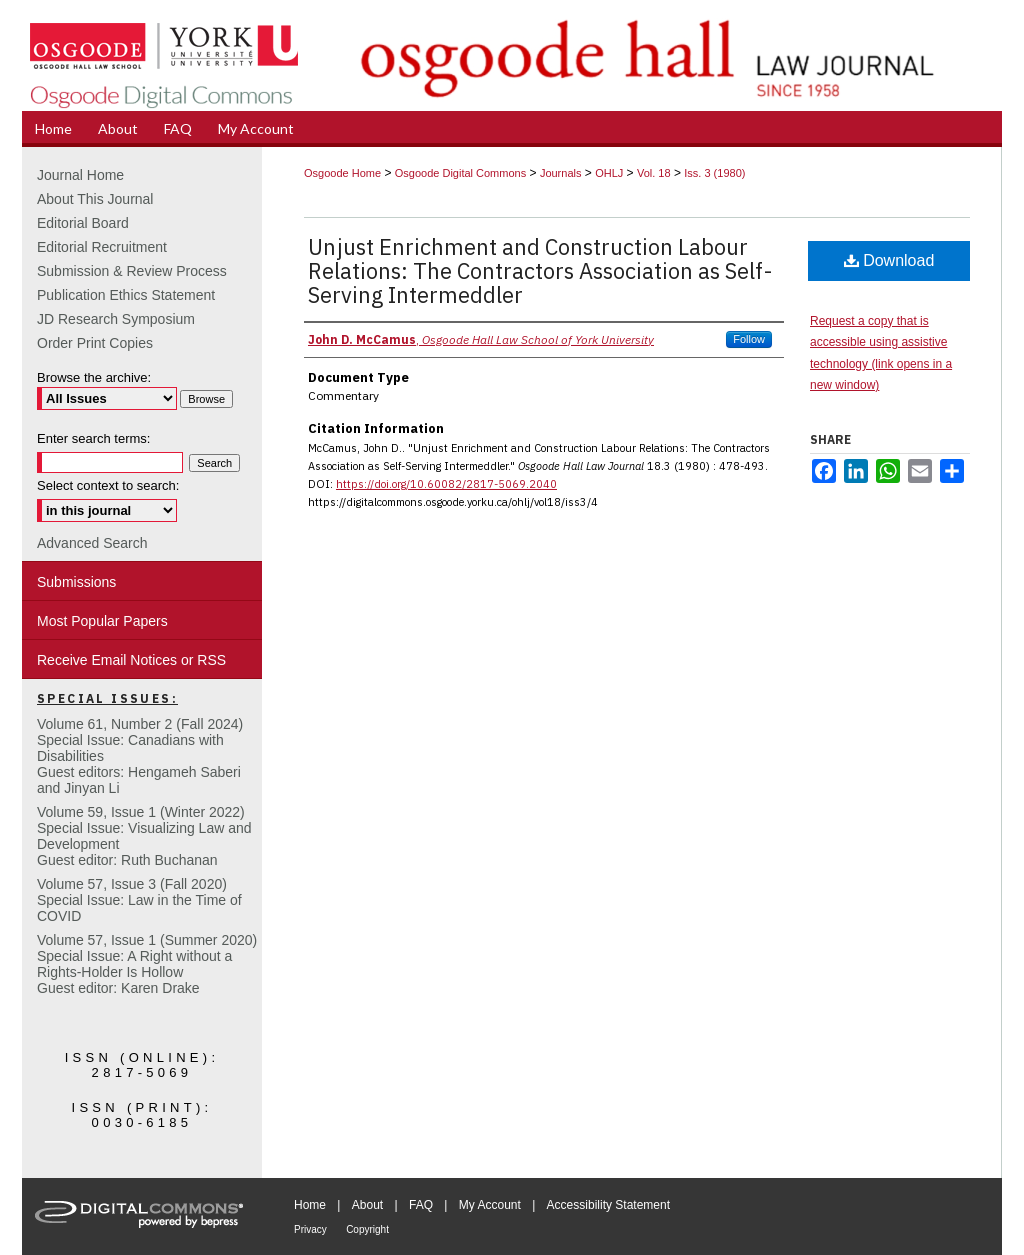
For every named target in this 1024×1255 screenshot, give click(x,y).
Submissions (76, 582)
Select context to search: (108, 485)
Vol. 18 (654, 173)
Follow (749, 339)
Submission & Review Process (132, 271)
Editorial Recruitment (102, 247)
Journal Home (80, 175)
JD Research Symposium (116, 319)
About (367, 1205)
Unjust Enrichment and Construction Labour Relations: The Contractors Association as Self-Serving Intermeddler (540, 270)
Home (310, 1205)
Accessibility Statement (608, 1205)
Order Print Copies (95, 343)
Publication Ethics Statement (126, 295)
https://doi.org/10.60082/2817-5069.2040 (446, 484)
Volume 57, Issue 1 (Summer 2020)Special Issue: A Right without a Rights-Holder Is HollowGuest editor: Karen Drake (147, 964)
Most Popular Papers (102, 621)
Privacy (310, 1229)
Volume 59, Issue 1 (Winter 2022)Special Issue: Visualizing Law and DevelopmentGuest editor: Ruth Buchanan (144, 836)
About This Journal (95, 199)
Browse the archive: (94, 377)
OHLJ (609, 173)
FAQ (421, 1205)
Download (889, 260)
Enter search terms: (93, 438)
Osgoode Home (342, 173)
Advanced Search (92, 543)
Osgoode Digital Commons (460, 173)
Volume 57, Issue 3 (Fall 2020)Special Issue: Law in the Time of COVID (139, 900)
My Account (490, 1205)
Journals (561, 173)
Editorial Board (83, 223)
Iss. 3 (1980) (714, 173)
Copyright (367, 1229)
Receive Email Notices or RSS (131, 660)
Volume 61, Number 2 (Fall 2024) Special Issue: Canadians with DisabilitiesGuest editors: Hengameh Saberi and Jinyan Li (140, 756)
